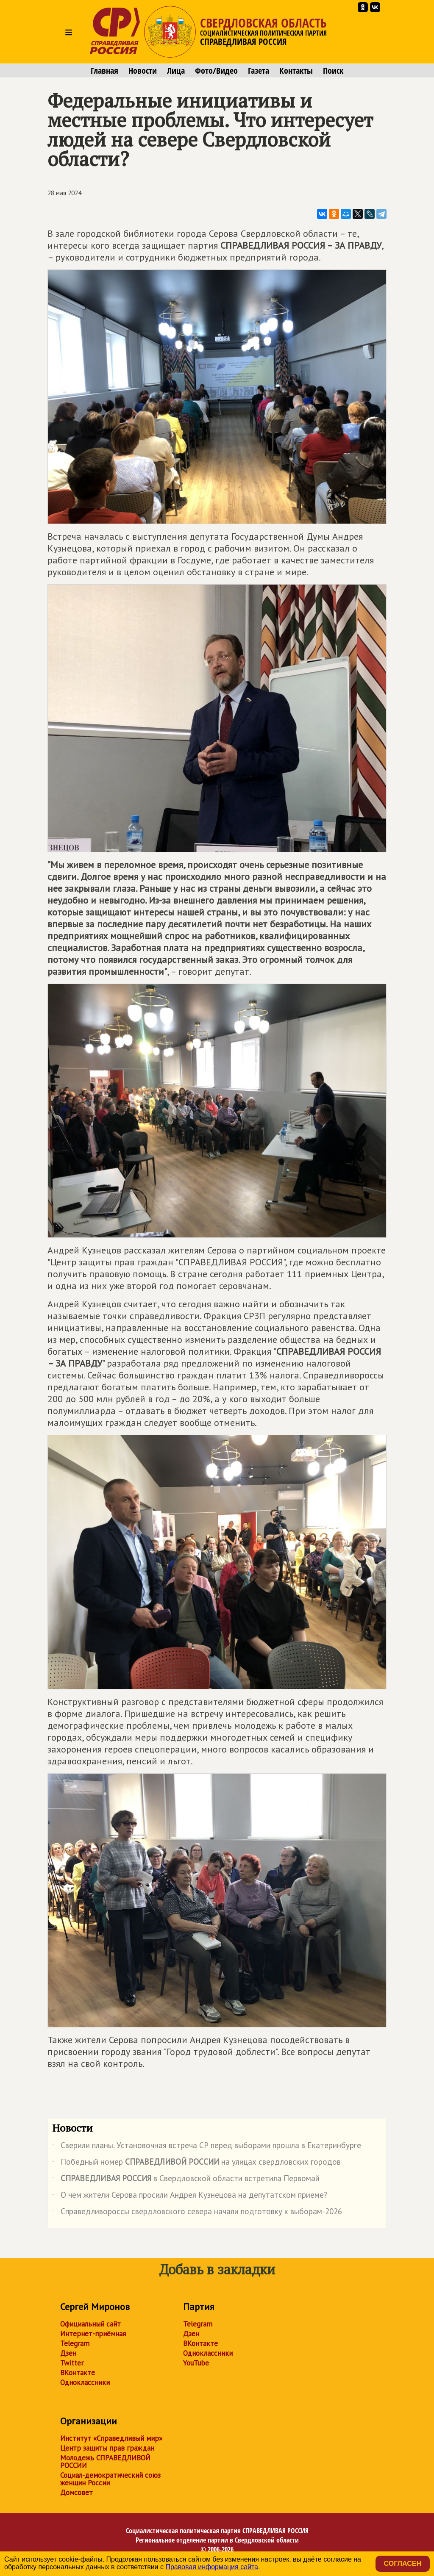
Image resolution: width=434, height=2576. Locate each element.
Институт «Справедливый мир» (111, 2438)
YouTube (196, 2363)
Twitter (71, 2363)
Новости (142, 70)
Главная (104, 70)
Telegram (74, 2343)
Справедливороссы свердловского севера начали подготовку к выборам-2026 (197, 2212)
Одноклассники (85, 2382)
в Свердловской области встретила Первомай (186, 2179)
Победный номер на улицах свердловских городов (196, 2163)
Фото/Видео (216, 70)
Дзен (68, 2353)
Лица (176, 70)
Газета (258, 70)
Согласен (402, 2563)
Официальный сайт (90, 2324)
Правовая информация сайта (211, 2566)
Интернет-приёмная (93, 2334)
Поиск (333, 70)
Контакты (296, 70)
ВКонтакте (77, 2372)
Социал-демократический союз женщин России (110, 2479)
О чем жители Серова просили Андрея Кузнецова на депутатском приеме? (189, 2196)
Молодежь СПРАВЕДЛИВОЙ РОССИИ (105, 2461)
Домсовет (76, 2492)
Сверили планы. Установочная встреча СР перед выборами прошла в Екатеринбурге (206, 2146)
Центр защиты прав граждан (107, 2448)
